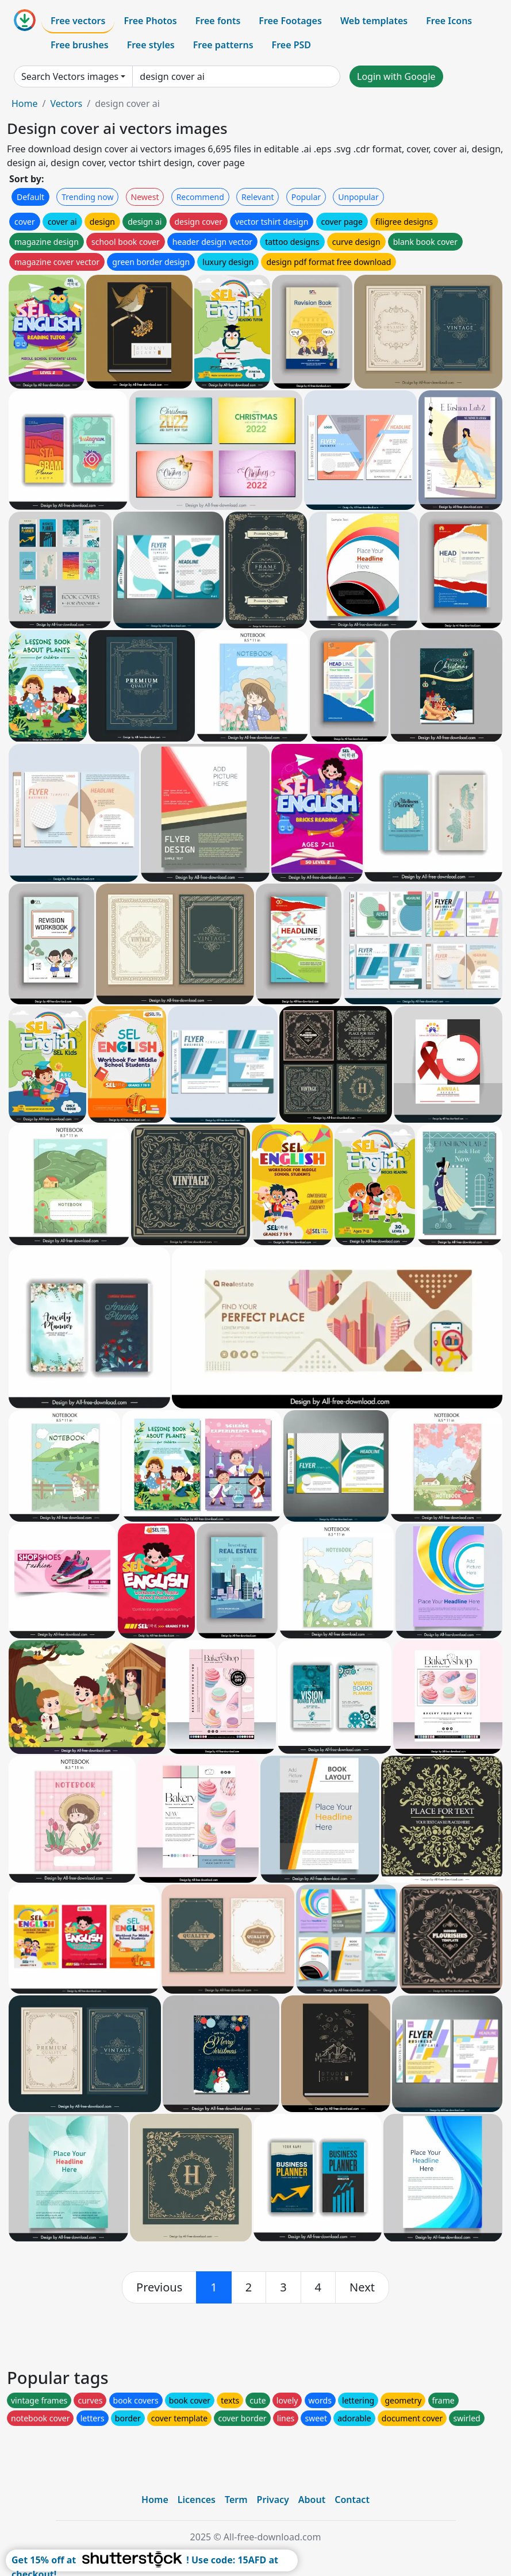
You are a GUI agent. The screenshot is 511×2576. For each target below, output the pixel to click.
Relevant (257, 196)
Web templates (374, 20)
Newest (145, 196)
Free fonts (218, 20)
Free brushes (80, 45)
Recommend (200, 196)
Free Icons (449, 20)
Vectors (66, 103)
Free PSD (291, 45)
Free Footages (290, 20)
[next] (362, 2287)
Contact (352, 2499)
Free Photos (150, 20)
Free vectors (78, 20)
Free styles (151, 45)
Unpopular (358, 196)
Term (236, 2499)
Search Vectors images (69, 76)
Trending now (87, 196)
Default (30, 196)
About (311, 2499)
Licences (197, 2499)
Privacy (273, 2499)
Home (24, 103)
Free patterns (223, 45)
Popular (306, 196)
